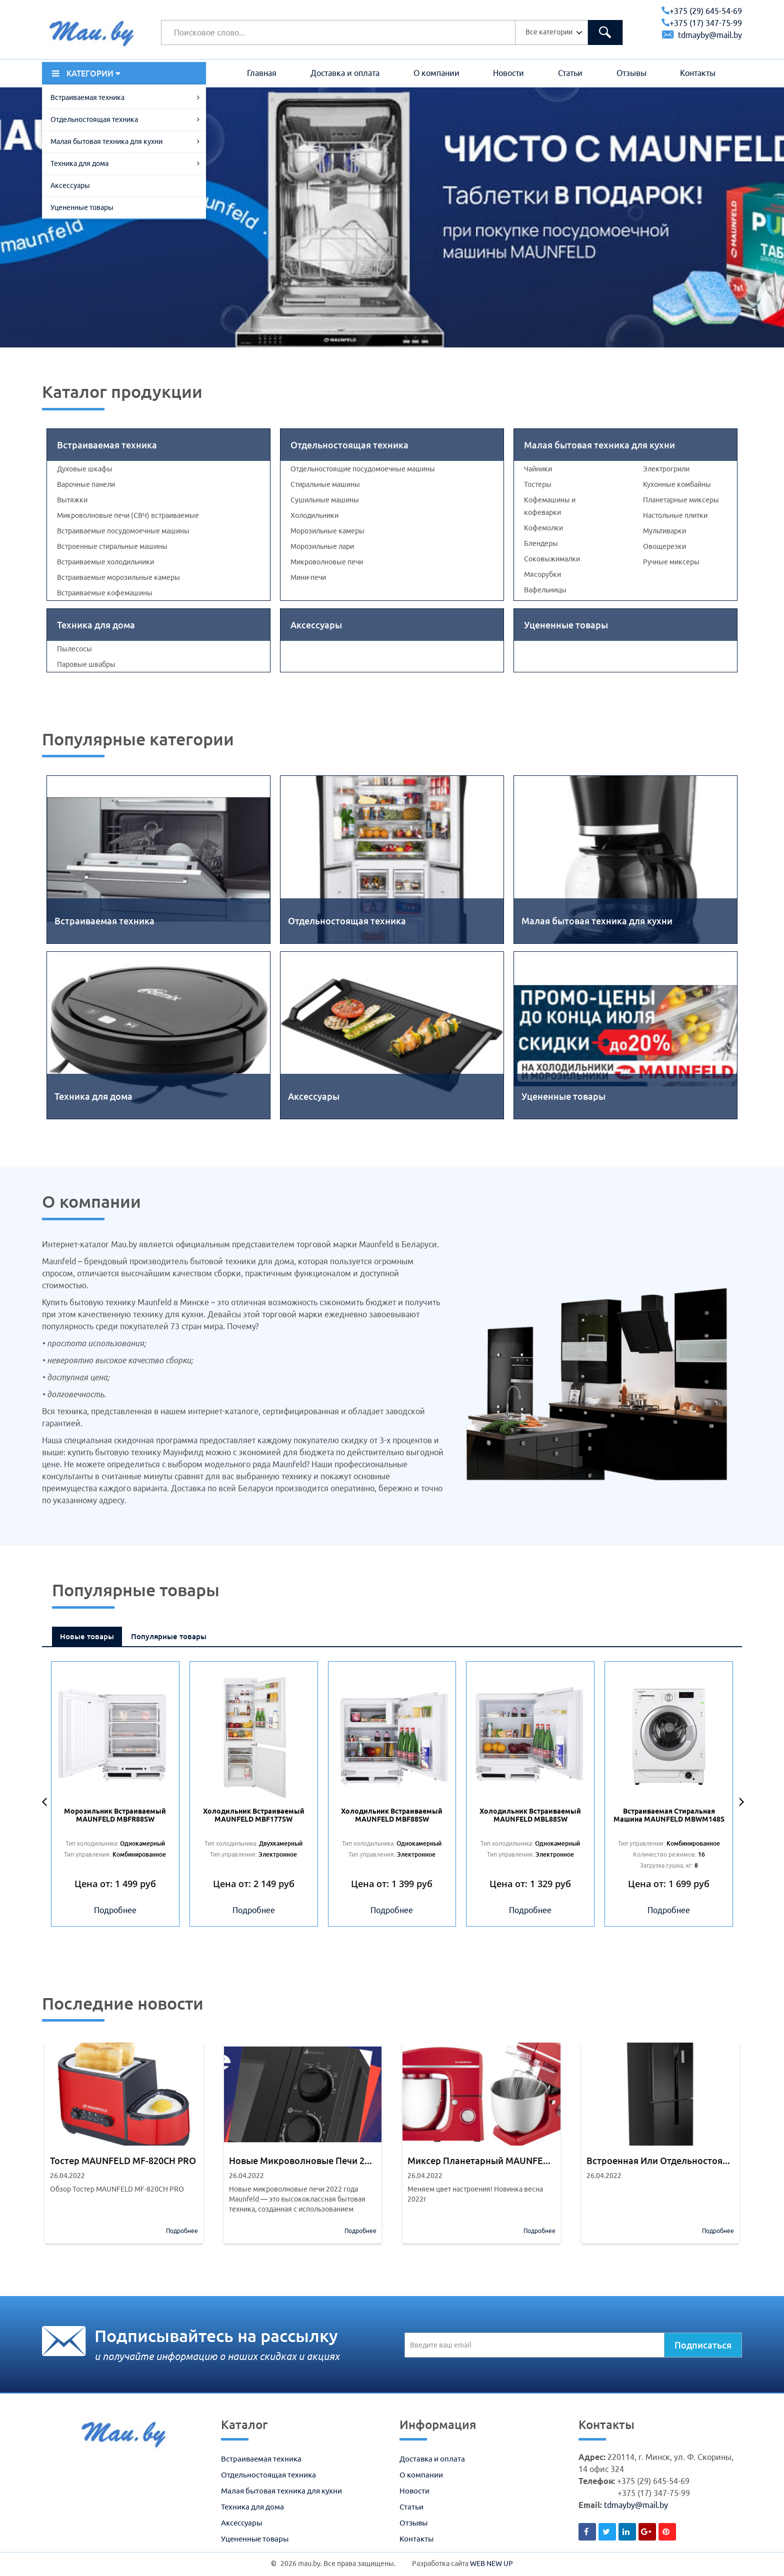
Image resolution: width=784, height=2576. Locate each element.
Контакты (698, 72)
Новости (508, 72)
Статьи (570, 72)
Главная (261, 72)
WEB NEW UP (491, 2564)
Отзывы (631, 72)
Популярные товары (168, 1636)
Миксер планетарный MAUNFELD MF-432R (482, 2161)
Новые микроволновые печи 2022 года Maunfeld (303, 2161)
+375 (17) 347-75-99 (702, 22)
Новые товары (87, 1636)
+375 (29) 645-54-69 (702, 10)
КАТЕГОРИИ (86, 73)
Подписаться (703, 2345)
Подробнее (115, 1910)
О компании (437, 72)
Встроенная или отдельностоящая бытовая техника (660, 2161)
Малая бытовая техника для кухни (106, 141)
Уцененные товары (82, 207)
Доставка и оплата (345, 72)
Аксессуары (70, 185)
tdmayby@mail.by (702, 34)
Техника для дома (79, 163)
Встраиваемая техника (87, 97)
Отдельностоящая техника (94, 119)
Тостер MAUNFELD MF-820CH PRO (123, 2161)
